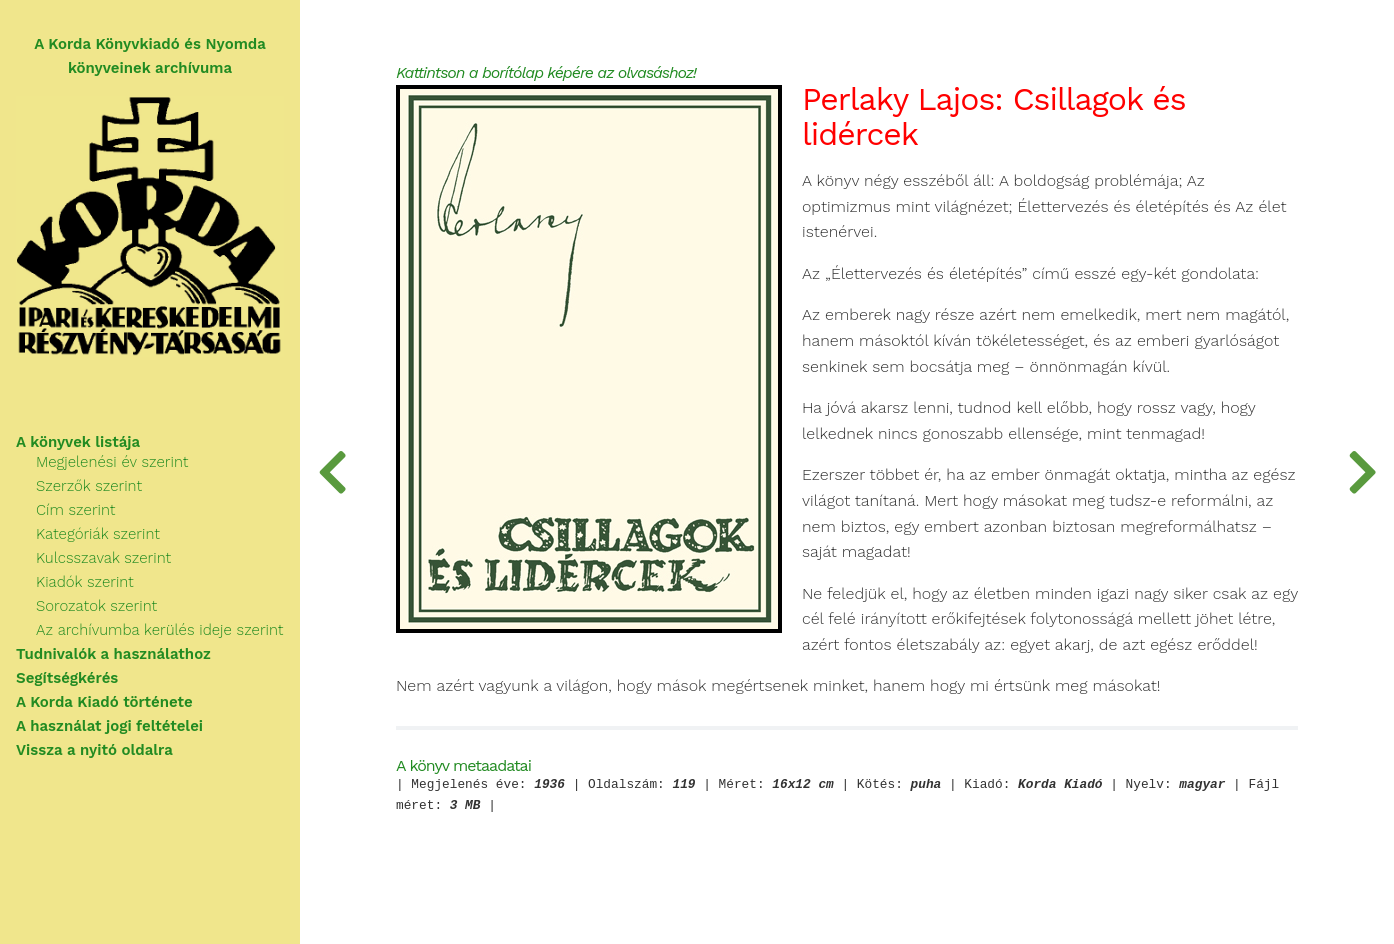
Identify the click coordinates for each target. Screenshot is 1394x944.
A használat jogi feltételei (109, 726)
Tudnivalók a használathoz (113, 654)
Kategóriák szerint (98, 534)
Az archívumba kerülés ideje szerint (159, 630)
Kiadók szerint (85, 582)
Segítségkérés (67, 678)
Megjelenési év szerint (112, 462)
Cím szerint (75, 510)
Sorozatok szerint (96, 606)
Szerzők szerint (89, 486)
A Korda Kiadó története (104, 702)
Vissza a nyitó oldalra (94, 750)
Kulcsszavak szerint (103, 558)
